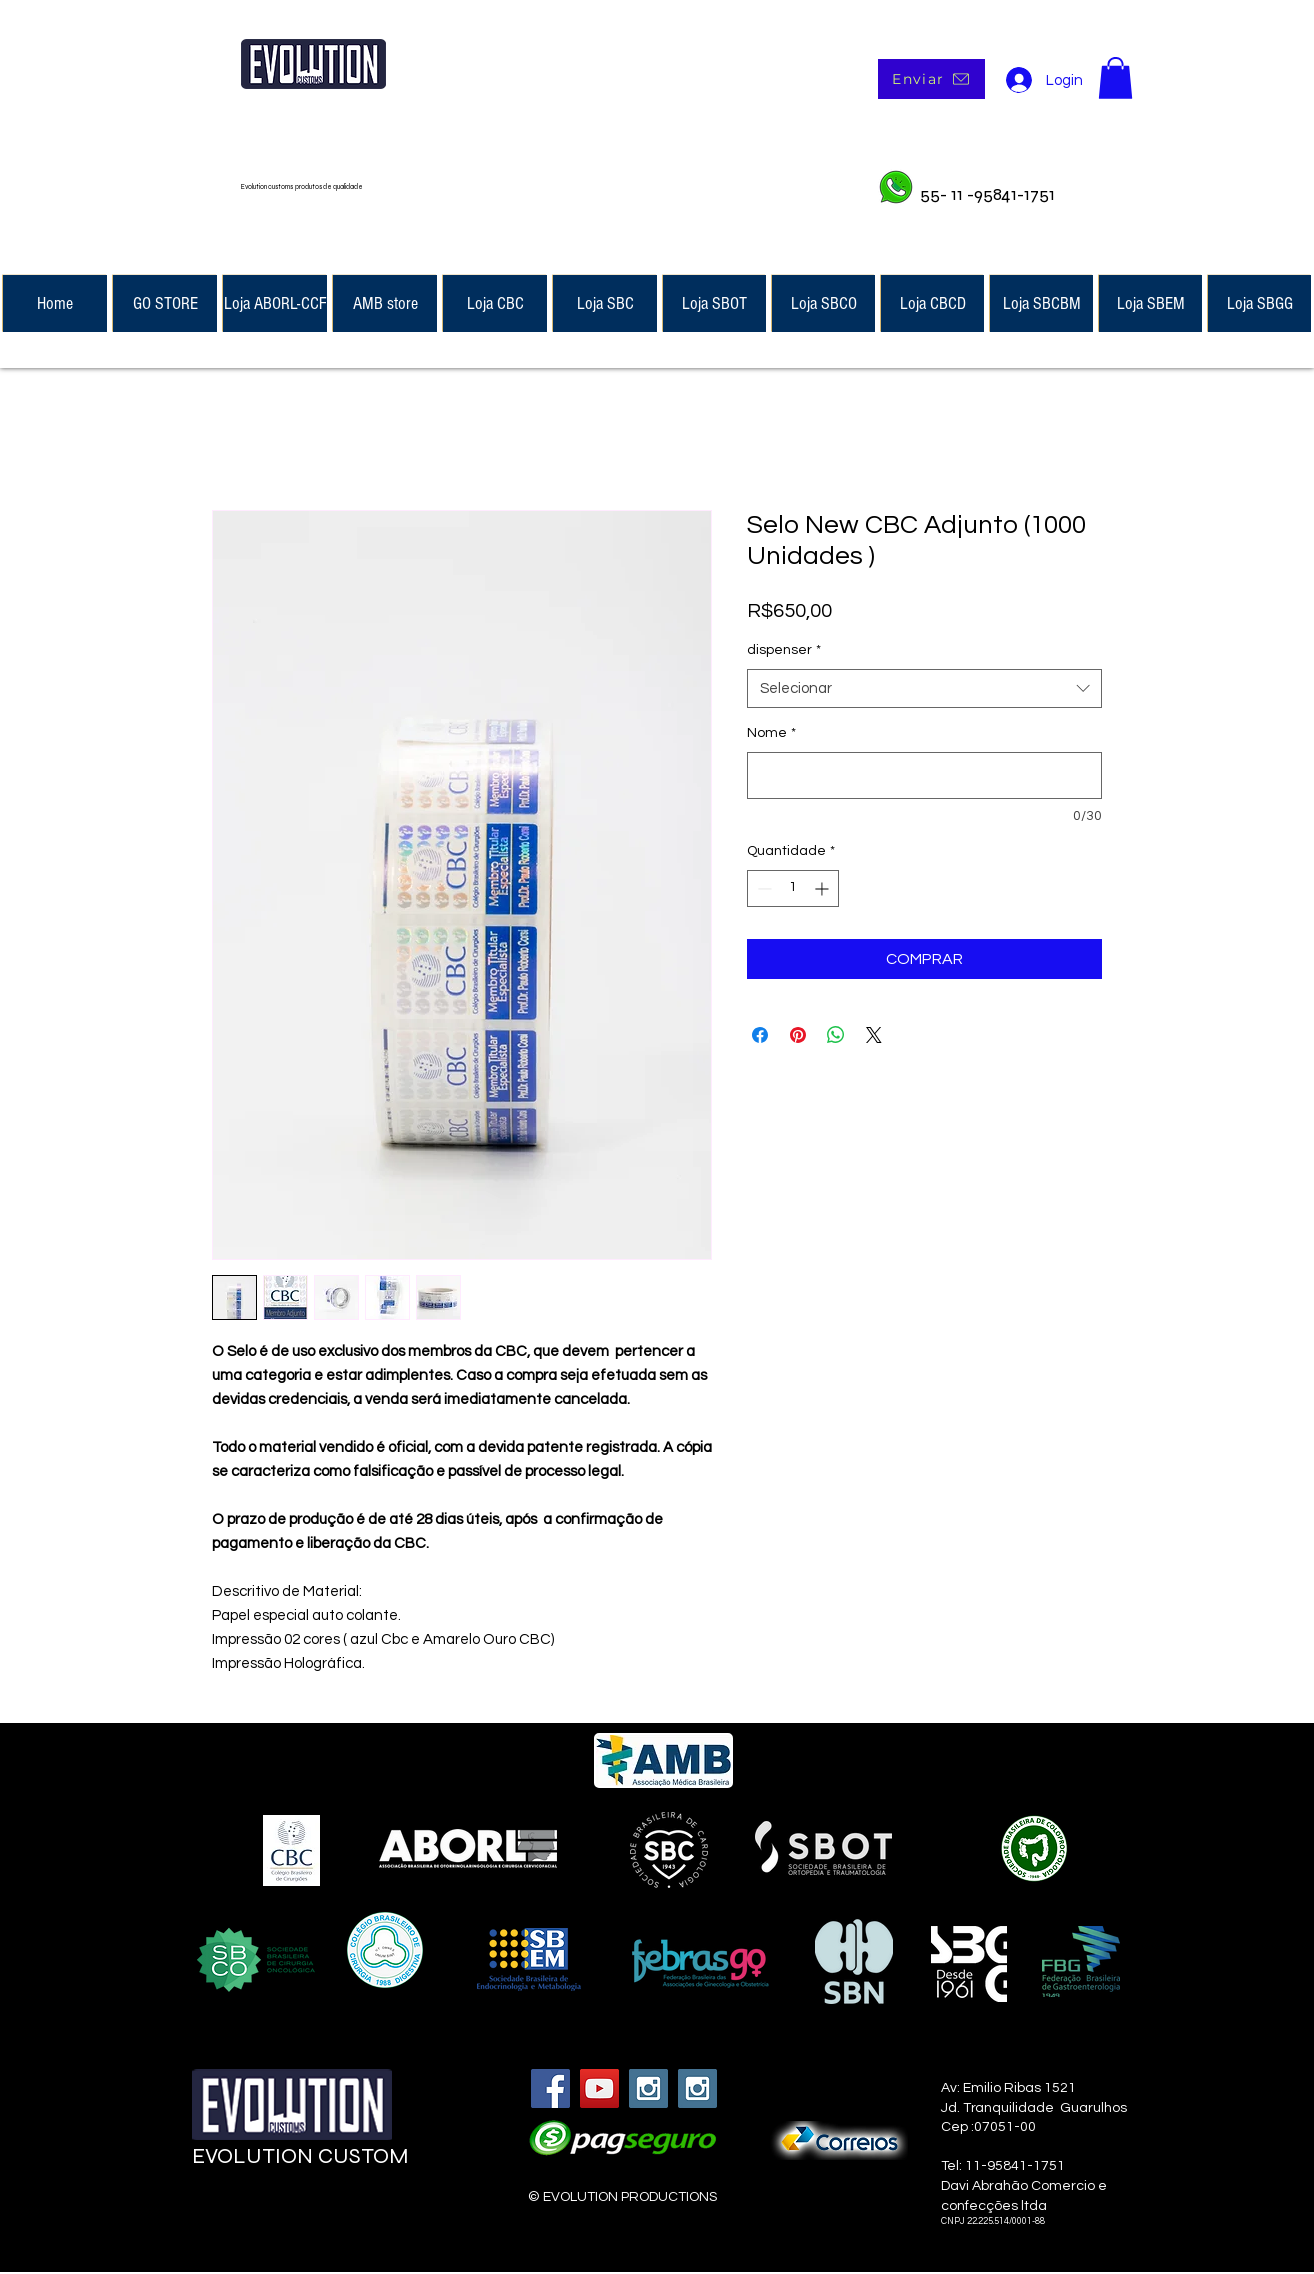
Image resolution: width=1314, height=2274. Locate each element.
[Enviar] (931, 79)
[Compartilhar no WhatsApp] (836, 1035)
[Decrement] (762, 888)
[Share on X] (874, 1035)
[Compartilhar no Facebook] (760, 1035)
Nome (771, 733)
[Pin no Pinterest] (798, 1035)
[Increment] (823, 888)
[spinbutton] (793, 888)
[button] (1115, 78)
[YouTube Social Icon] (599, 2088)
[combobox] (924, 688)
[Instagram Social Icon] (648, 2088)
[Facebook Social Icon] (550, 2088)
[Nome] (924, 775)
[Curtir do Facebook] (314, 2215)
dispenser (784, 650)
